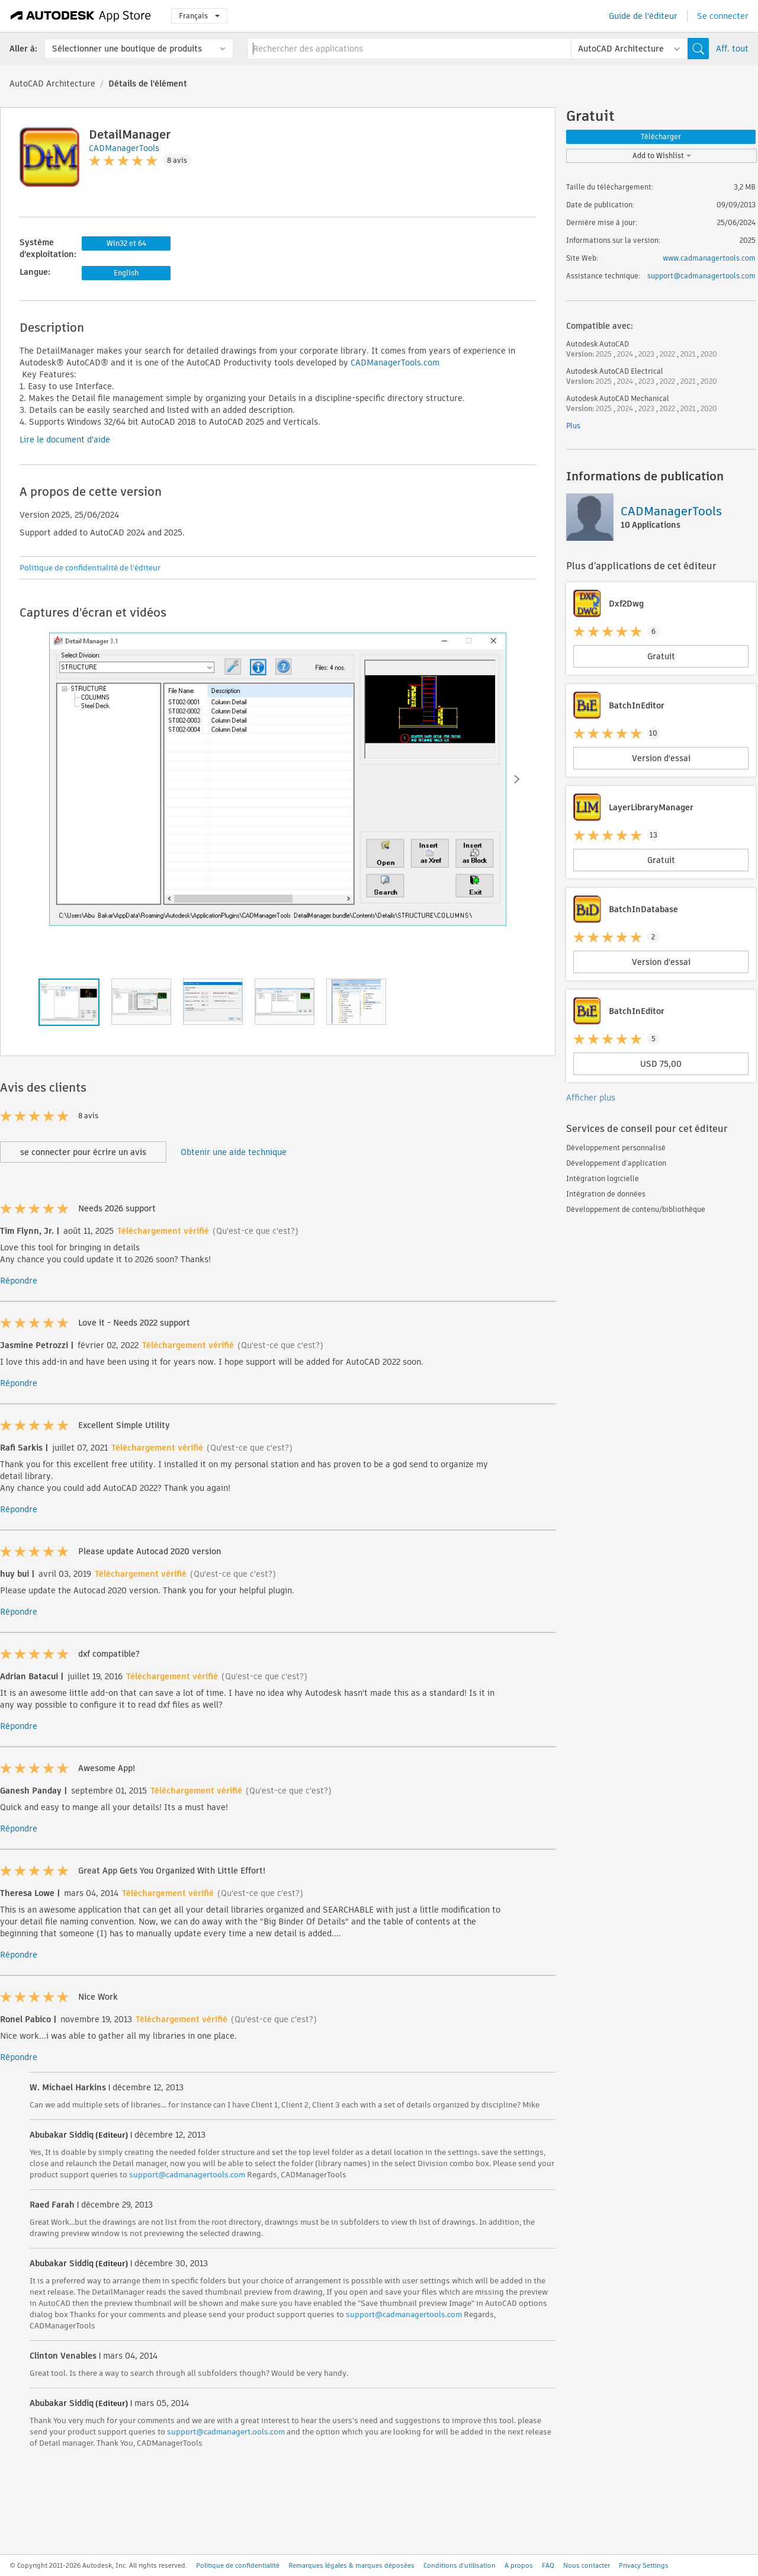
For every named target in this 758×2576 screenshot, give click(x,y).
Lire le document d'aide (65, 439)
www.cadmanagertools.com (709, 258)
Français (199, 16)
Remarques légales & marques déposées (351, 2565)
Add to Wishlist (661, 155)
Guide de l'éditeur (643, 16)
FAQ (548, 2565)
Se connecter (723, 16)
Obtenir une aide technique (234, 1152)
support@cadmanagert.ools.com (226, 2431)
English (126, 273)
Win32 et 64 (126, 243)
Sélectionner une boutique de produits (127, 48)
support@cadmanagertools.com (187, 2174)
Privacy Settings (644, 2565)
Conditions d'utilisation (459, 2565)
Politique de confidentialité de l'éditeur (90, 567)
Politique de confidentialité (238, 2565)
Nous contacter (586, 2565)
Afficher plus (590, 1097)
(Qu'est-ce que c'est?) (255, 1231)
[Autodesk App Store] (80, 16)
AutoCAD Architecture (52, 83)
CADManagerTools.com (395, 362)
